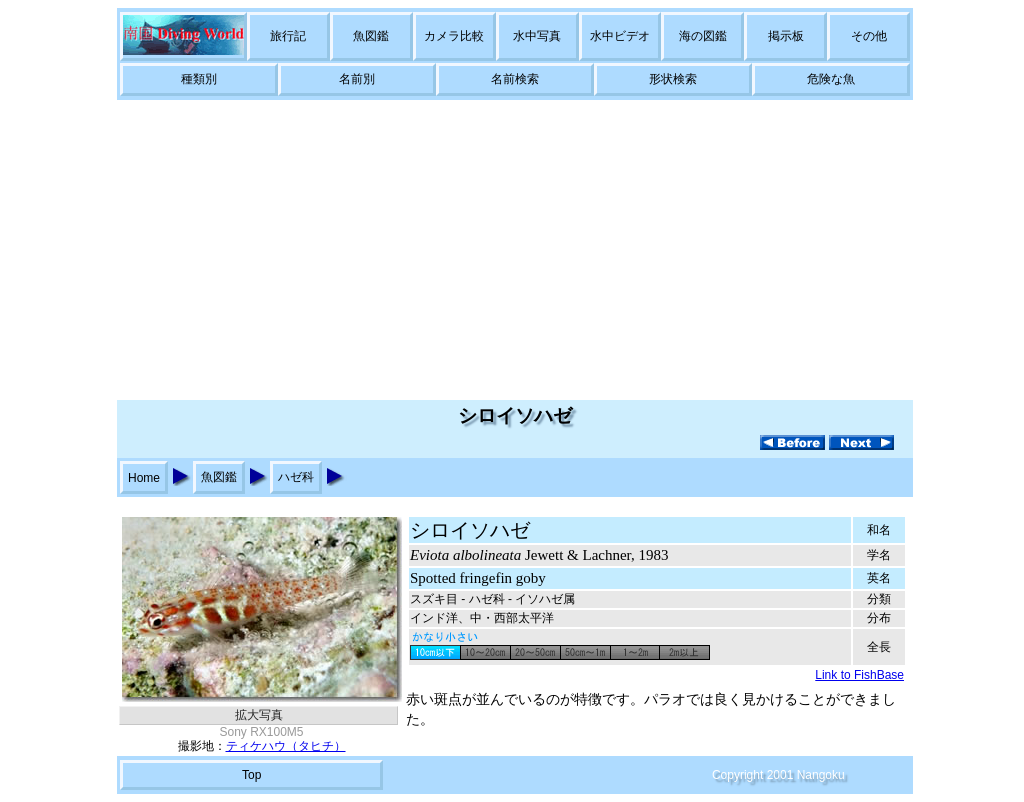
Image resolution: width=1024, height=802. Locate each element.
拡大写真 (259, 715)
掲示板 (786, 36)
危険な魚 (831, 79)
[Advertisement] (512, 250)
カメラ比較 (454, 36)
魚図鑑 (371, 36)
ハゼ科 (296, 477)
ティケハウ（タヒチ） (286, 746)
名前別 (357, 79)
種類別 (199, 79)
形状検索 (673, 79)
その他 (869, 36)
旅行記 (288, 36)
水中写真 (537, 36)
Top (251, 775)
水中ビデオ (620, 36)
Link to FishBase (859, 675)
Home (144, 478)
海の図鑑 (703, 36)
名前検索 (515, 79)
